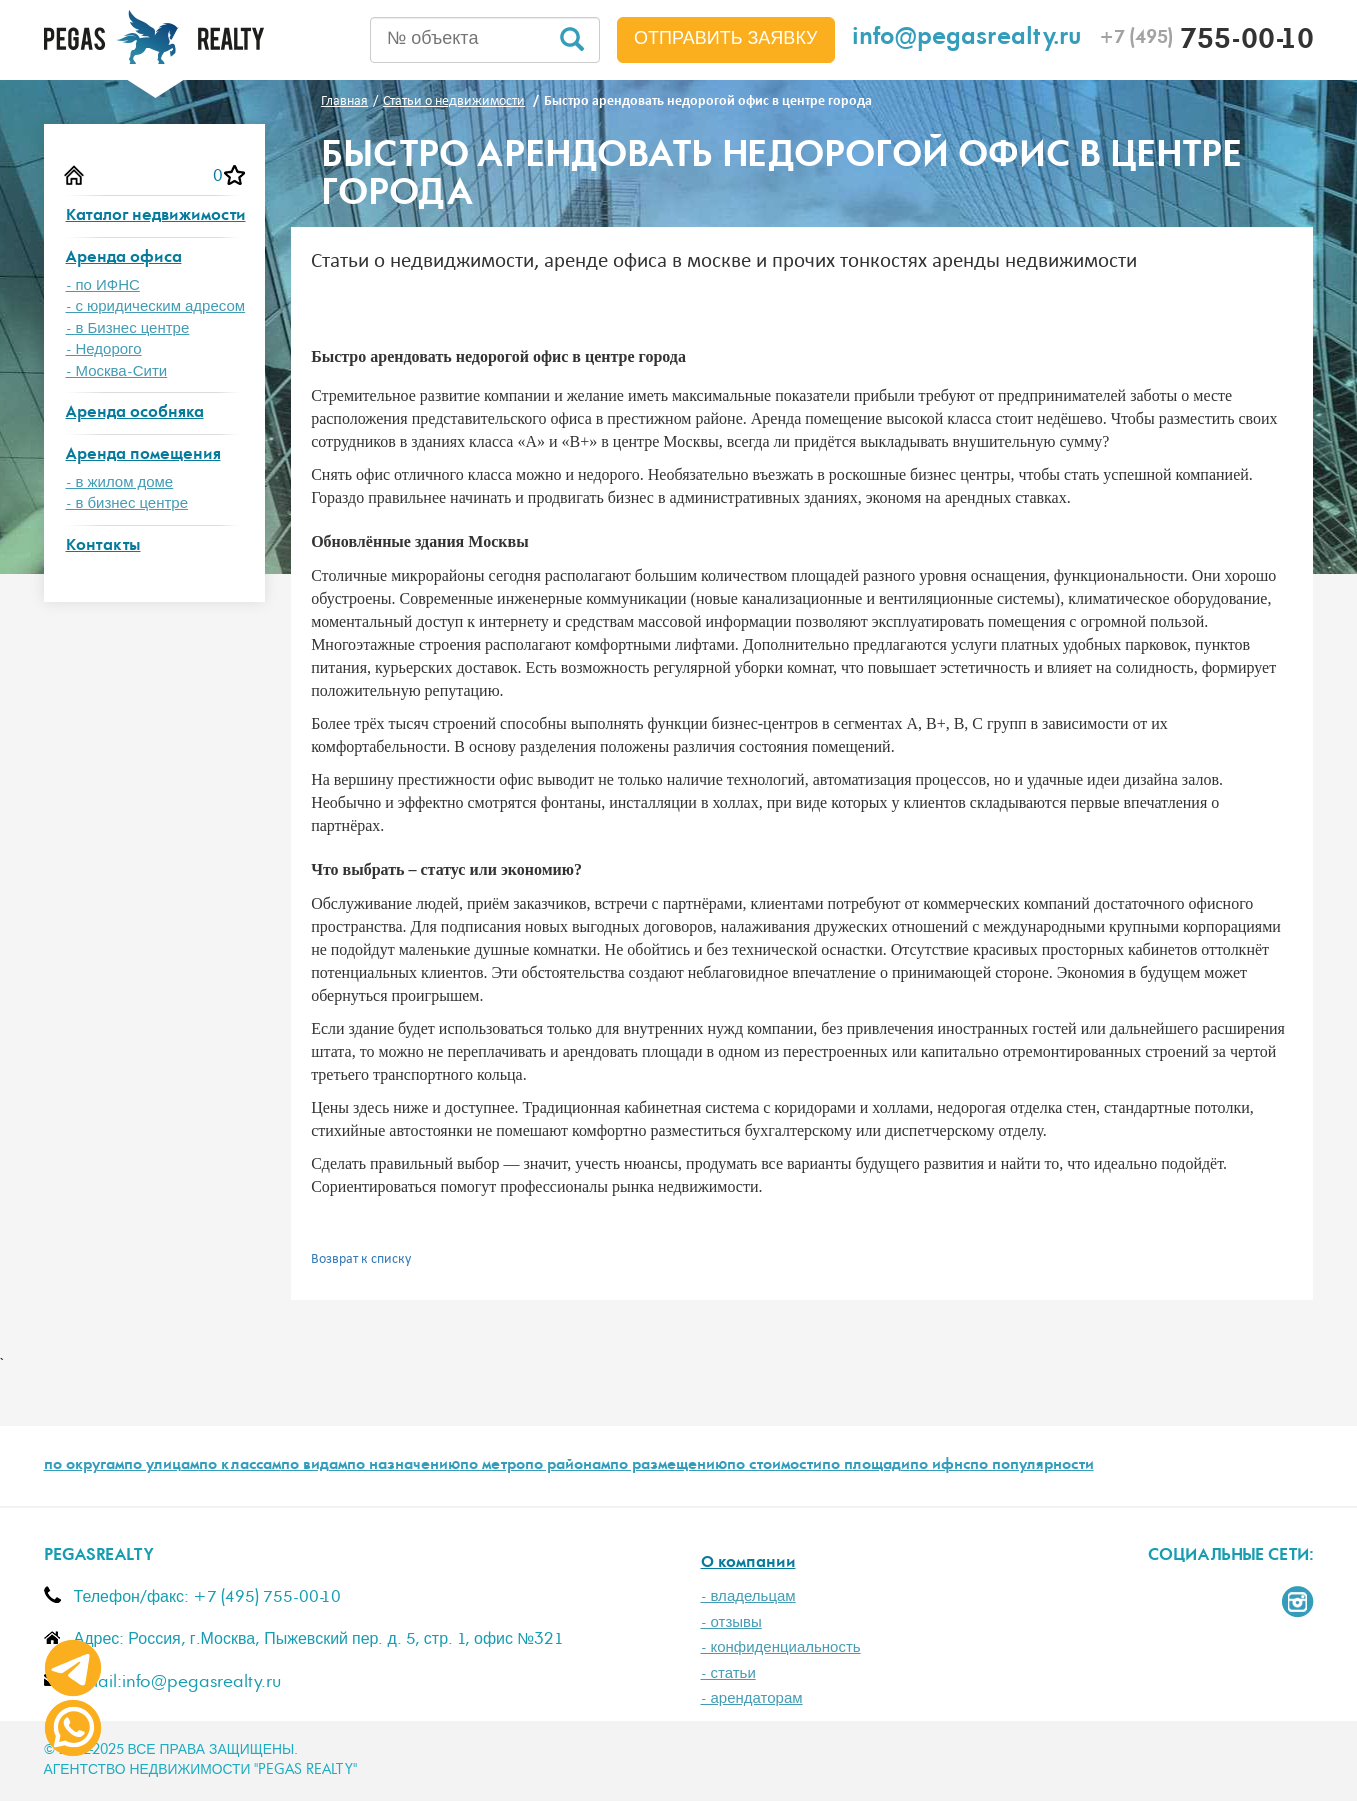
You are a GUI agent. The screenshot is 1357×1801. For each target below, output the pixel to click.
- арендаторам (752, 1698)
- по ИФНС (103, 285)
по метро (492, 1466)
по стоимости (774, 1466)
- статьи (728, 1673)
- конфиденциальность (781, 1647)
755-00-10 (1206, 42)
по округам (84, 1466)
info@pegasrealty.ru (967, 39)
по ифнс (940, 1466)
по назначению (403, 1466)
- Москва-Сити (117, 371)
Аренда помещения (143, 455)
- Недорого (104, 349)
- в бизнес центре (127, 503)
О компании (748, 1563)
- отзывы (731, 1622)
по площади (866, 1466)
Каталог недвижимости (156, 216)
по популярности (1032, 1466)
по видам (314, 1466)
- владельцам (748, 1596)
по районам (567, 1466)
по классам (240, 1466)
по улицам (161, 1466)
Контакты (103, 546)
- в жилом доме (120, 482)
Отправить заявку (726, 39)
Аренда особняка (135, 413)
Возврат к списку (361, 1259)
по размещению (668, 1466)
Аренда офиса (124, 258)
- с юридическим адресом (156, 306)
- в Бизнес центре (128, 328)
